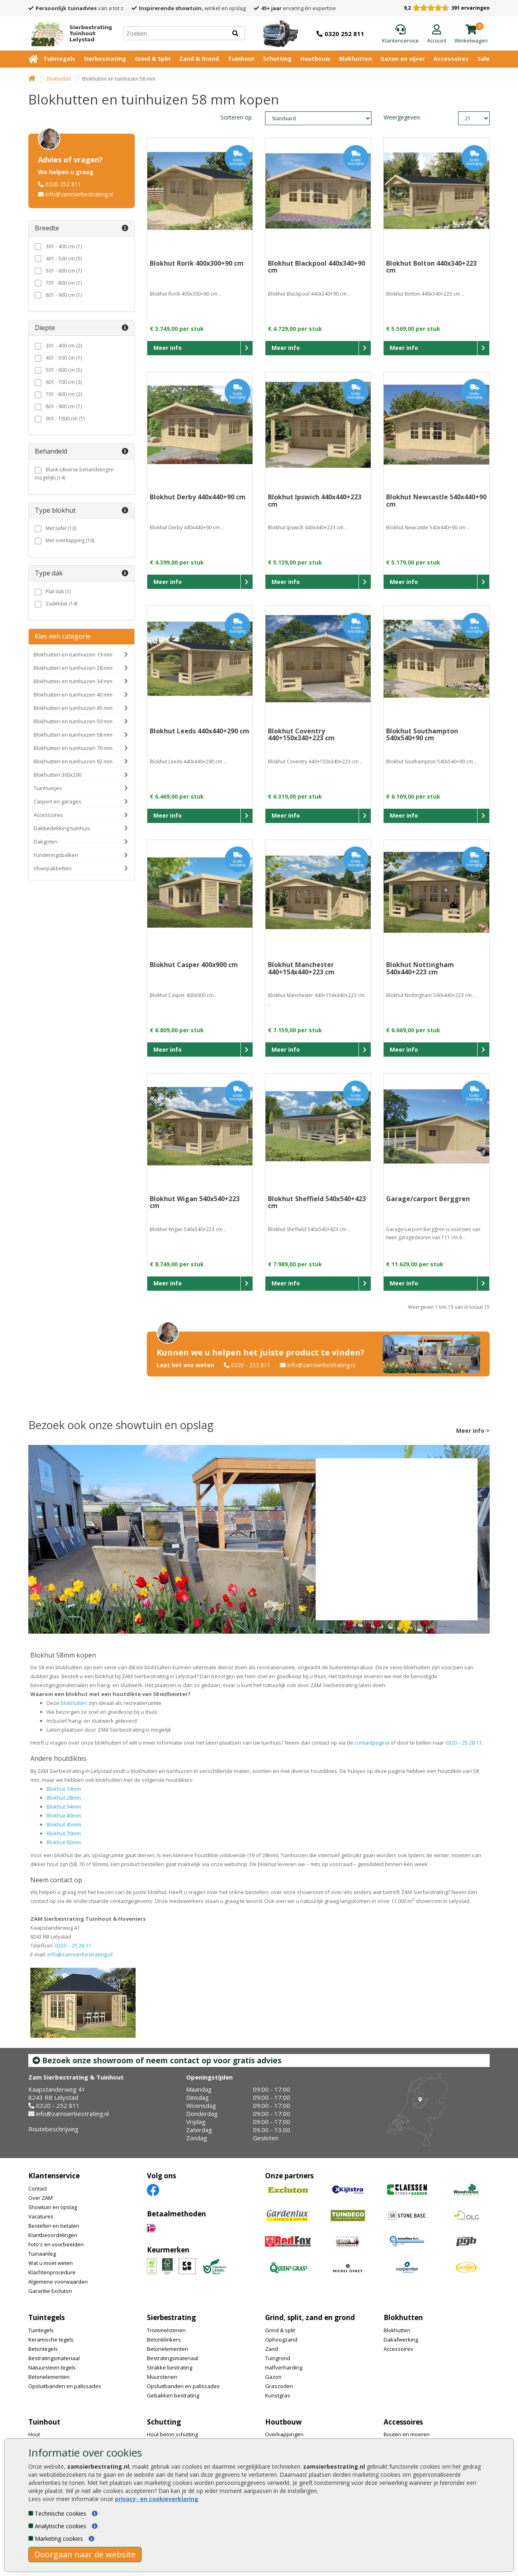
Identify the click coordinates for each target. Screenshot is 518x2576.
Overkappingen (284, 2434)
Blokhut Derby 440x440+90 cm (198, 496)
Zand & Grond (199, 58)
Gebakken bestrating (173, 2395)
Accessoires (451, 58)
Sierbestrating (105, 58)
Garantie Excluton (50, 2291)
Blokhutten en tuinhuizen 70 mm (73, 748)
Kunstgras (277, 2395)
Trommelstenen (166, 2330)
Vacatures (40, 2216)
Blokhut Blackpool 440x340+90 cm (316, 267)
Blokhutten (355, 58)
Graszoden (279, 2386)
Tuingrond (277, 2358)
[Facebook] (153, 2189)
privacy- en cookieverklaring (156, 2499)
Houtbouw (315, 58)
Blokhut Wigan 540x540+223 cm (195, 1202)
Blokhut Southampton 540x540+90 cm (422, 735)
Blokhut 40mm (64, 1815)
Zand (271, 2348)
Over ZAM (40, 2197)
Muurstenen (162, 2376)
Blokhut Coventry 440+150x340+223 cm (301, 735)
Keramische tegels (51, 2339)
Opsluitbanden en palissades (64, 2386)
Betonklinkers (164, 2339)
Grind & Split (153, 58)
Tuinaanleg (42, 2253)
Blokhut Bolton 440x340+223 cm (431, 267)
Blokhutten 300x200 (57, 774)
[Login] (436, 34)
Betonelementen (49, 2376)
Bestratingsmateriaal (54, 2358)
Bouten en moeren (407, 2434)
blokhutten (74, 1703)
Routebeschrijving (53, 2129)
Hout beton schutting (172, 2434)
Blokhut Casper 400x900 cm (194, 964)
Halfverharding (283, 2367)
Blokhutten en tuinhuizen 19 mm (73, 654)
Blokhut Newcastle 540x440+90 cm (436, 500)
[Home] (68, 33)
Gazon (273, 2376)
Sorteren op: (237, 117)
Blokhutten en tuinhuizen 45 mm (73, 708)
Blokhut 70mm (64, 1833)
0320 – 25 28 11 (464, 1742)
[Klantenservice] (400, 34)
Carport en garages (57, 801)
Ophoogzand (281, 2339)
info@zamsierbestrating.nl (79, 194)
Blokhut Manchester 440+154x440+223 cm (301, 968)
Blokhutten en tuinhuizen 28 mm (73, 667)
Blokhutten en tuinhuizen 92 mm (73, 761)
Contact (37, 2188)
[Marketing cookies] (30, 2538)
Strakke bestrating (169, 2367)
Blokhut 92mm (64, 1842)
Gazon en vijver (402, 58)
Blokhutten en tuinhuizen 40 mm (73, 694)
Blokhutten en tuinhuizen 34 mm (73, 681)
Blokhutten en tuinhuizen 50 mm (73, 721)
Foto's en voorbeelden (56, 2244)
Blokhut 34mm (64, 1806)
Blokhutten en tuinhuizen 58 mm (73, 734)
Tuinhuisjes (48, 788)
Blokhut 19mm (64, 1788)
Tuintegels (59, 58)
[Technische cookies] (30, 2513)
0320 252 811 (63, 184)
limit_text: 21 (474, 118)
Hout (34, 2434)
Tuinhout (241, 58)
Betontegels (43, 2348)
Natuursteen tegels (52, 2367)
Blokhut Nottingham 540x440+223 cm (420, 968)
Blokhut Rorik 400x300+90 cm (197, 263)
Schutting (277, 58)
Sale (484, 58)
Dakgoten (45, 841)
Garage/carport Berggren (428, 1198)
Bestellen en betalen (53, 2225)
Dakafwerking (401, 2339)
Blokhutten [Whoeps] (59, 78)
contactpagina (372, 1742)
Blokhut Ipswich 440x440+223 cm (314, 500)
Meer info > (473, 1430)
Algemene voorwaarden (58, 2281)
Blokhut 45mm (64, 1824)
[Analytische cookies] (30, 2525)
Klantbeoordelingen (52, 2235)
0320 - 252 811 (250, 1365)
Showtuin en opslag (52, 2207)
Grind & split (280, 2330)
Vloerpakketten (53, 868)
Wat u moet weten (50, 2263)
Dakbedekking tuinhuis (62, 828)
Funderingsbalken (56, 855)
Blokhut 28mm (64, 1797)
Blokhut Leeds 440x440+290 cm (199, 731)
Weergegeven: (397, 117)
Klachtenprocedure (52, 2272)
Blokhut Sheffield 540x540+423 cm (317, 1202)
